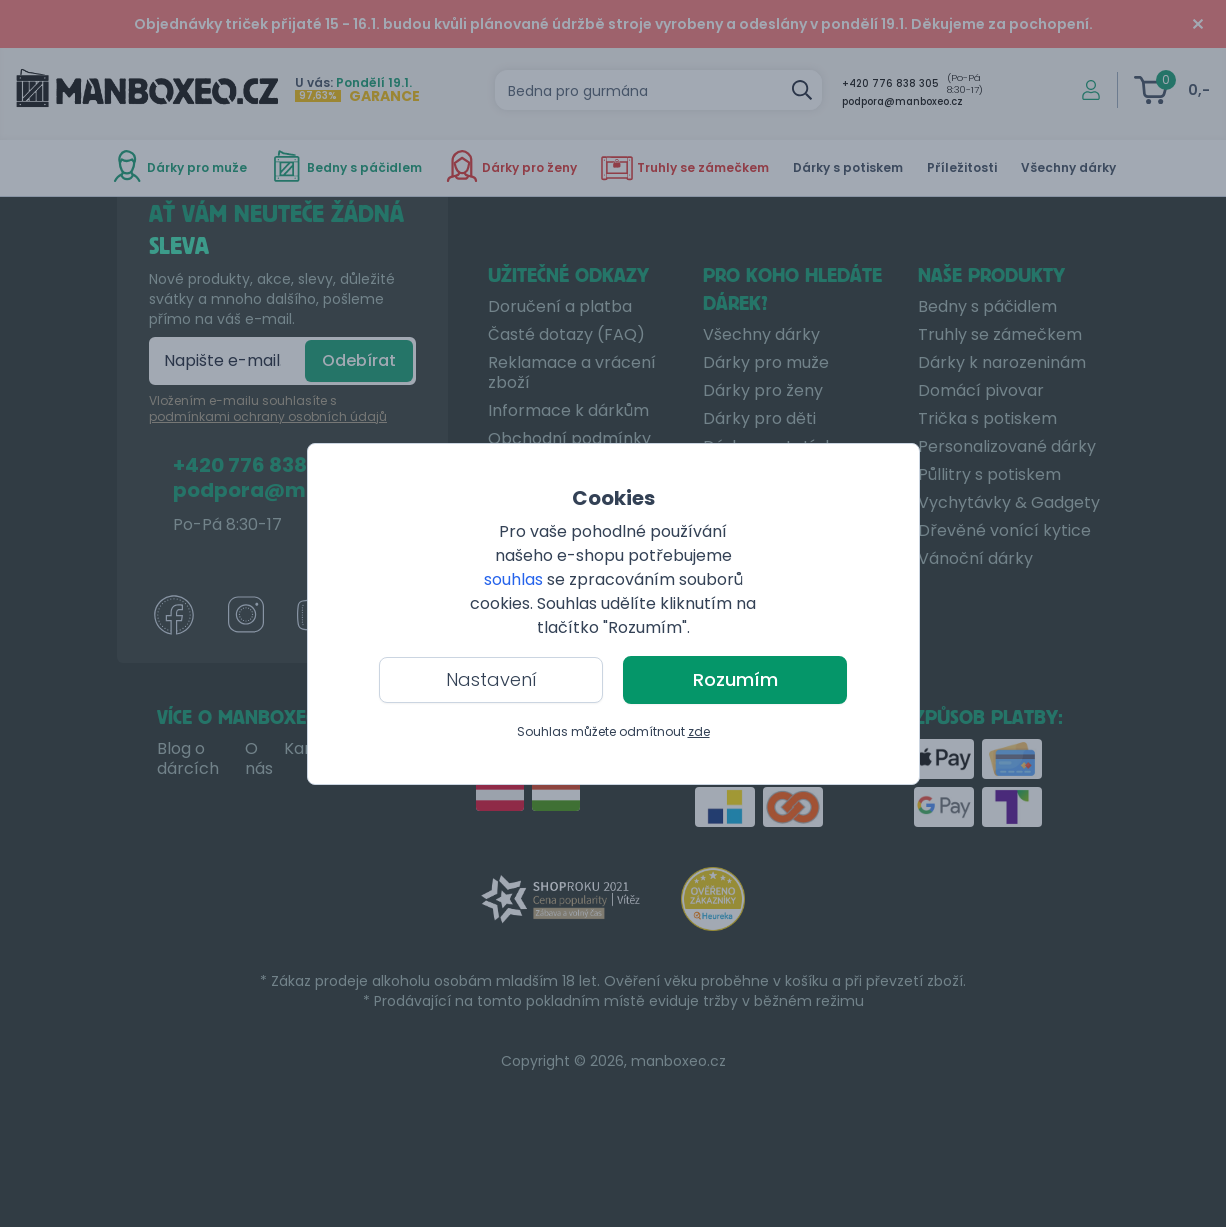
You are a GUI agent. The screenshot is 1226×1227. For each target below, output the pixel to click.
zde (699, 731)
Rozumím (735, 679)
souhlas (513, 579)
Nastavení (491, 679)
